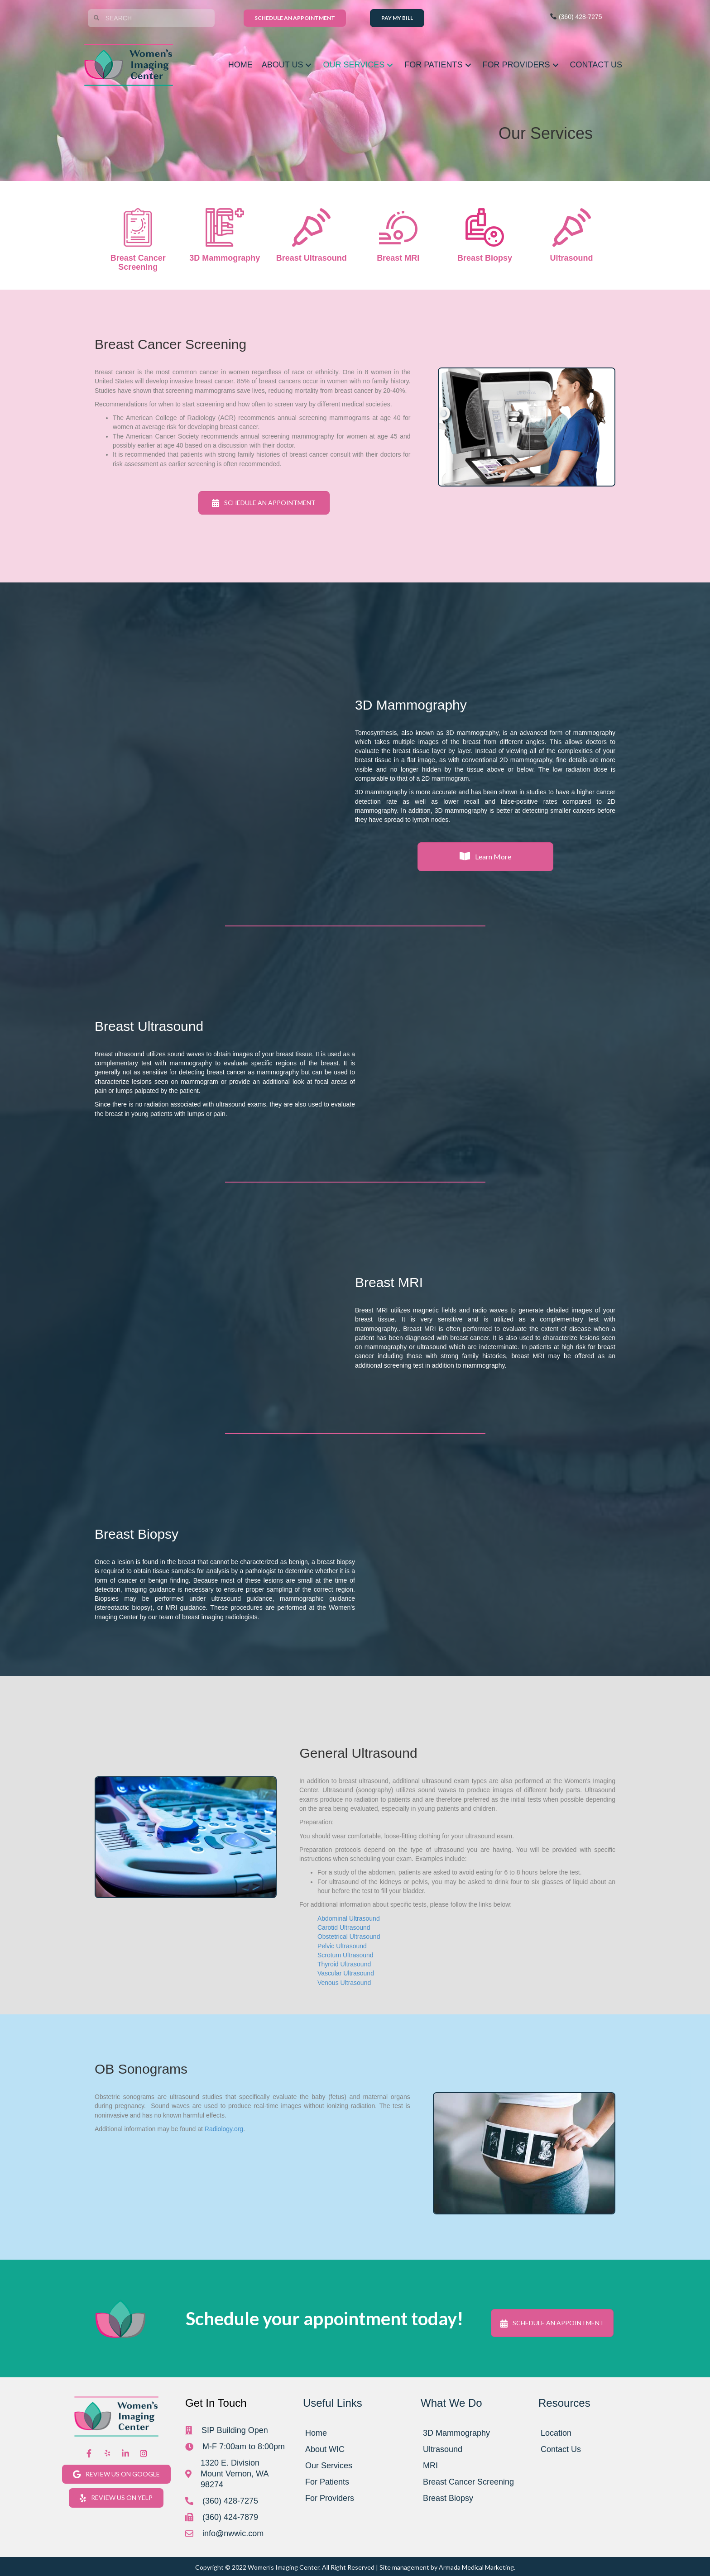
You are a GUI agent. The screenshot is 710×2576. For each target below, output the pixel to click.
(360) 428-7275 (576, 16)
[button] (308, 65)
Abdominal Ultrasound (348, 1918)
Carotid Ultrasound (343, 1927)
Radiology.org (224, 2128)
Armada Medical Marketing (476, 2567)
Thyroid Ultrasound (344, 1964)
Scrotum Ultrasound (345, 1955)
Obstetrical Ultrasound (348, 1936)
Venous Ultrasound (344, 1982)
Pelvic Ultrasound (342, 1946)
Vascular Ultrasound (345, 1973)
